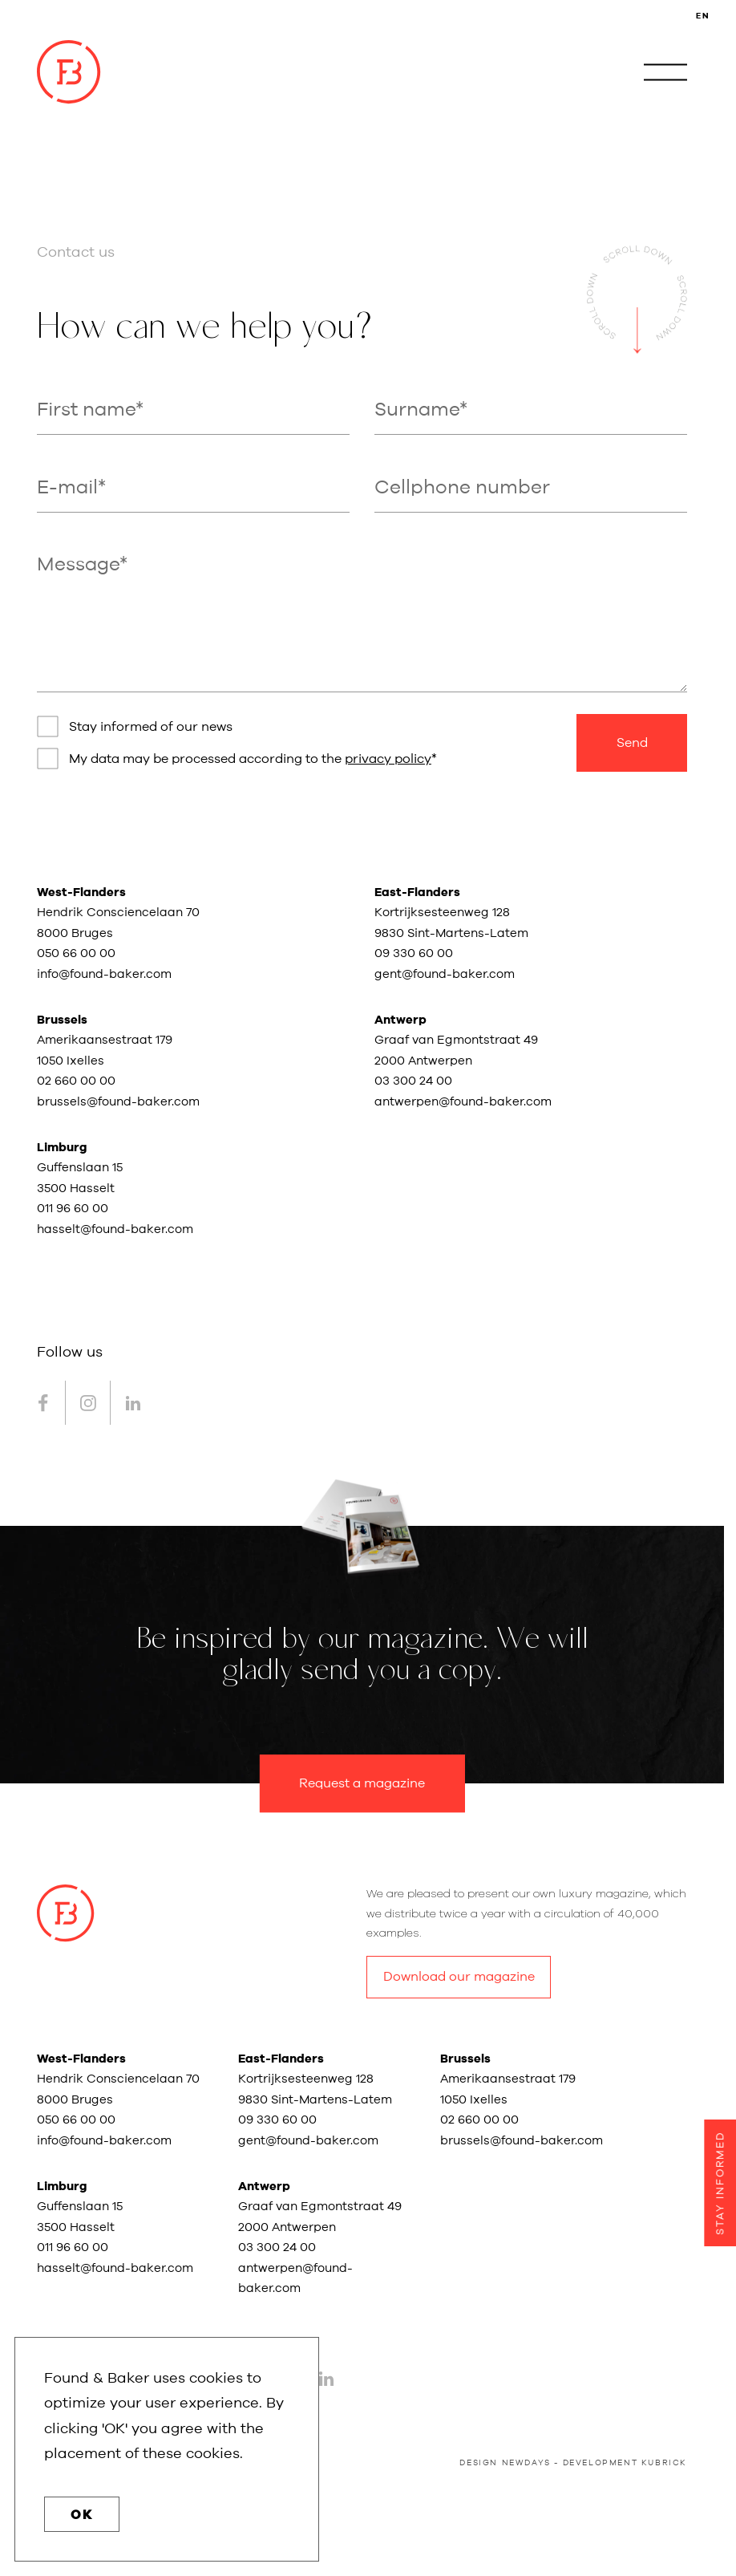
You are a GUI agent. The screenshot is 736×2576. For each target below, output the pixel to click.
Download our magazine (459, 1976)
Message (78, 564)
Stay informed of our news (151, 726)
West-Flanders (81, 892)
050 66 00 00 (76, 953)
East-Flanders (417, 892)
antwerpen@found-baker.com (463, 1102)
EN (703, 16)
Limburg (62, 1148)
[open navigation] (665, 72)
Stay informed (720, 2183)
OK (82, 2515)
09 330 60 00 (415, 953)
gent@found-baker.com (444, 974)
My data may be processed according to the (250, 759)
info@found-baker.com (104, 974)
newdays (526, 2463)
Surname (416, 410)
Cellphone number (462, 487)
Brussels (62, 1020)
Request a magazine (362, 1783)
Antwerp (400, 1020)
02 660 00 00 (76, 1081)
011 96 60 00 (72, 1209)
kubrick (664, 2463)
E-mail (67, 487)
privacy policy (388, 759)
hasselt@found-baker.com (115, 1229)
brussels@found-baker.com (118, 1102)
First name (86, 410)
